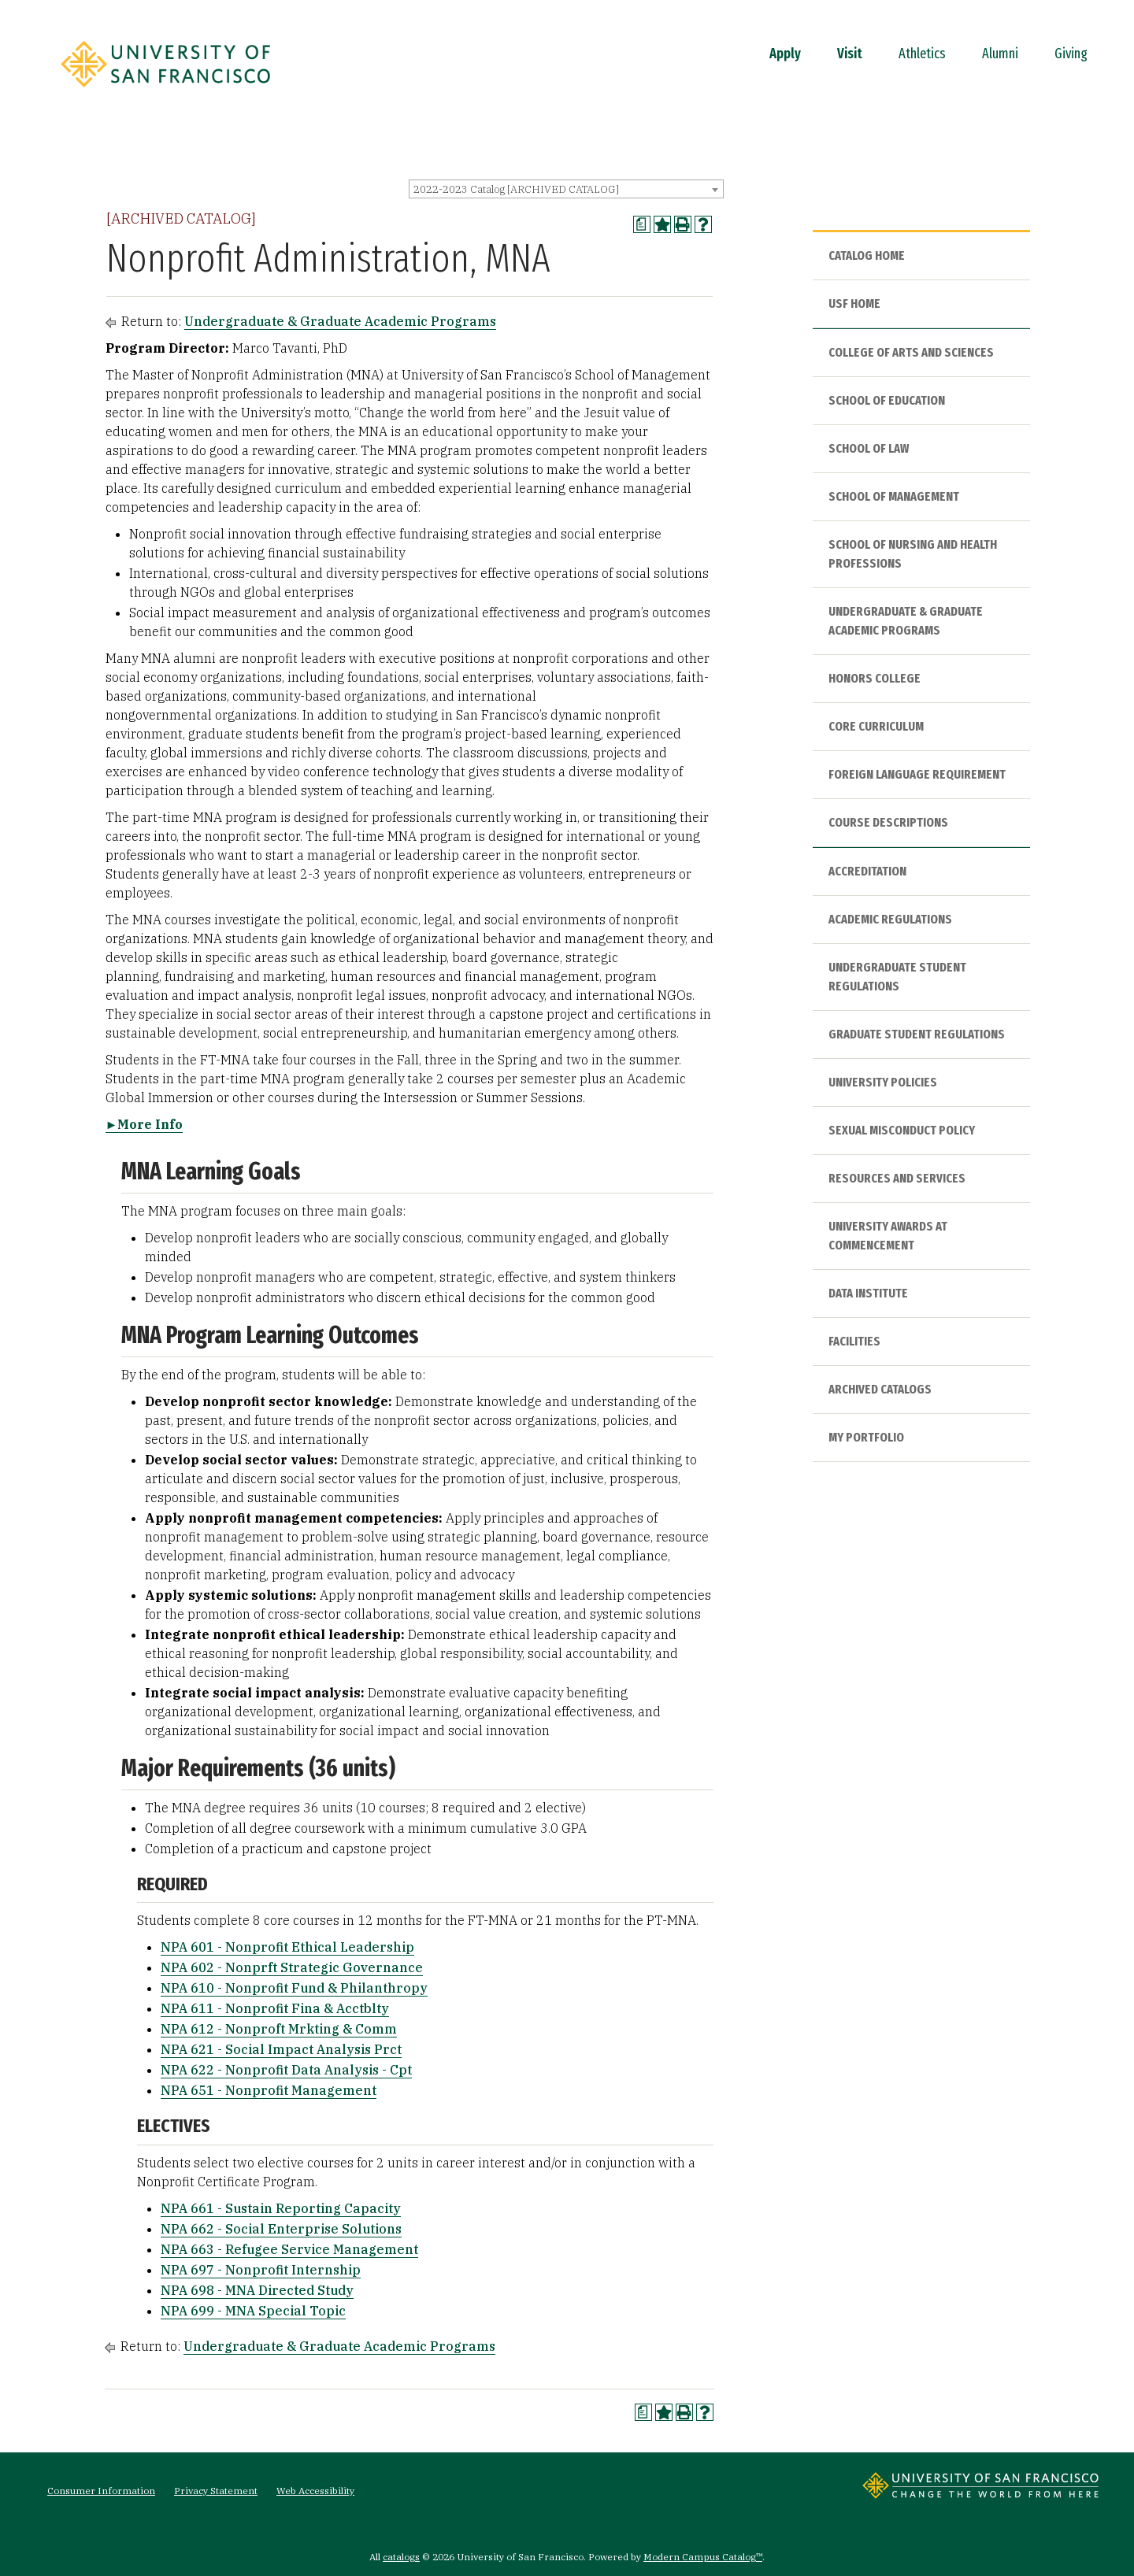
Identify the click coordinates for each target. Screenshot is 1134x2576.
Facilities (854, 1341)
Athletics (922, 53)
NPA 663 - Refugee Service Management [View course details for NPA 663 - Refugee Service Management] (289, 2249)
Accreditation (867, 871)
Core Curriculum (876, 726)
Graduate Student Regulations (916, 1034)
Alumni (1000, 53)
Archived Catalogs (880, 1389)
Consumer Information (101, 2490)
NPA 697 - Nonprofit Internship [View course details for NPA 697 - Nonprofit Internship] (261, 2270)
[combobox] (566, 189)
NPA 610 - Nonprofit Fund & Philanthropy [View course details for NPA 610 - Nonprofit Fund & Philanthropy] (294, 1988)
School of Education (886, 400)
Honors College (874, 678)
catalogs (401, 2557)
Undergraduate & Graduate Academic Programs (340, 321)
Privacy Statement (216, 2490)
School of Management (893, 496)
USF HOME (854, 303)
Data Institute (868, 1293)
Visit (849, 53)
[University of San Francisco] (165, 92)
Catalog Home (866, 255)
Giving (1071, 53)
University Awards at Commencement (887, 1236)
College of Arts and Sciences (911, 352)
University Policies (882, 1082)
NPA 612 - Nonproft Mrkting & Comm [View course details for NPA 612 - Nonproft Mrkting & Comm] (279, 2029)
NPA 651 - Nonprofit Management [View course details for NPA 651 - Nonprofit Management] (268, 2090)
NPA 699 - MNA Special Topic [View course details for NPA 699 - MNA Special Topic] (253, 2311)
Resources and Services (896, 1178)
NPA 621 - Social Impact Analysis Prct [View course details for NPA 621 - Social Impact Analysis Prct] (281, 2049)
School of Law (868, 448)
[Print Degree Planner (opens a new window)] (641, 224)
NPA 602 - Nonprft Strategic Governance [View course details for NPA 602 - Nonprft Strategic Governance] (292, 1967)
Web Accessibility (315, 2490)
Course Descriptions (888, 822)
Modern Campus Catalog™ (702, 2557)
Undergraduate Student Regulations (897, 977)
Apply (785, 53)
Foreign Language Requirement (917, 774)
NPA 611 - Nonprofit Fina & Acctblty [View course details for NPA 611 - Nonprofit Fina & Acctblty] (275, 2008)
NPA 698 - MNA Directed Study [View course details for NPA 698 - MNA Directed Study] (257, 2290)
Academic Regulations (890, 919)
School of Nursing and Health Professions (912, 554)
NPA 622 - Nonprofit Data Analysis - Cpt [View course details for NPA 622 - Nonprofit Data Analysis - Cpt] (286, 2070)
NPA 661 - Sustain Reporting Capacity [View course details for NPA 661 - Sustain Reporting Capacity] (281, 2208)
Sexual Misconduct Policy (901, 1130)
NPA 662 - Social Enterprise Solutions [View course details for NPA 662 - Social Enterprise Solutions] (281, 2229)
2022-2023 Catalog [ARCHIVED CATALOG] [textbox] (516, 189)
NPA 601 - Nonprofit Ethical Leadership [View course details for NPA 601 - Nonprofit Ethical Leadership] (287, 1947)
